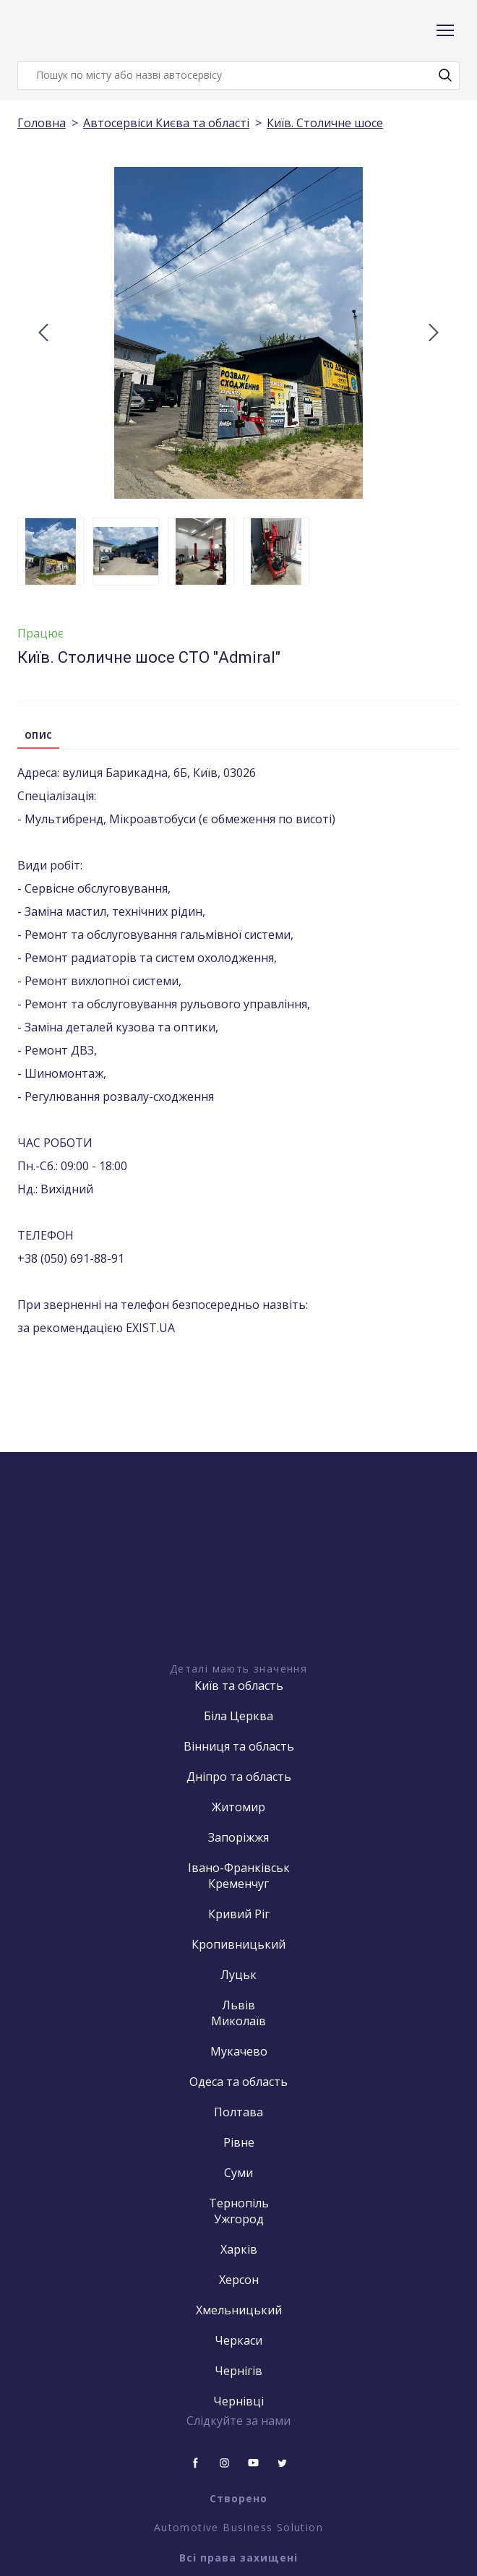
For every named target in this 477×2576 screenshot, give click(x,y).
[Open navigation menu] (445, 30)
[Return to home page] (75, 30)
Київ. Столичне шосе (325, 123)
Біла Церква (238, 1716)
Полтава (238, 2112)
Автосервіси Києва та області (166, 123)
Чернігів (238, 2371)
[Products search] (238, 75)
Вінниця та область (239, 1746)
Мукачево (238, 2051)
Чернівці (238, 2401)
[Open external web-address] (238, 1583)
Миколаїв (238, 2021)
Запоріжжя (238, 1837)
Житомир (238, 1807)
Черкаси (238, 2340)
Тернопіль (239, 2203)
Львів (238, 2005)
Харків (238, 2249)
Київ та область (238, 1685)
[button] (445, 75)
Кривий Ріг (239, 1914)
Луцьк (238, 1975)
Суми (238, 2173)
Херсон (239, 2280)
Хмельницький (239, 2310)
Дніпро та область (238, 1777)
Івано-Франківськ (239, 1868)
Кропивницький (238, 1944)
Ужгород (239, 2219)
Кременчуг (238, 1884)
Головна (41, 123)
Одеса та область (238, 2082)
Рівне (238, 2142)
